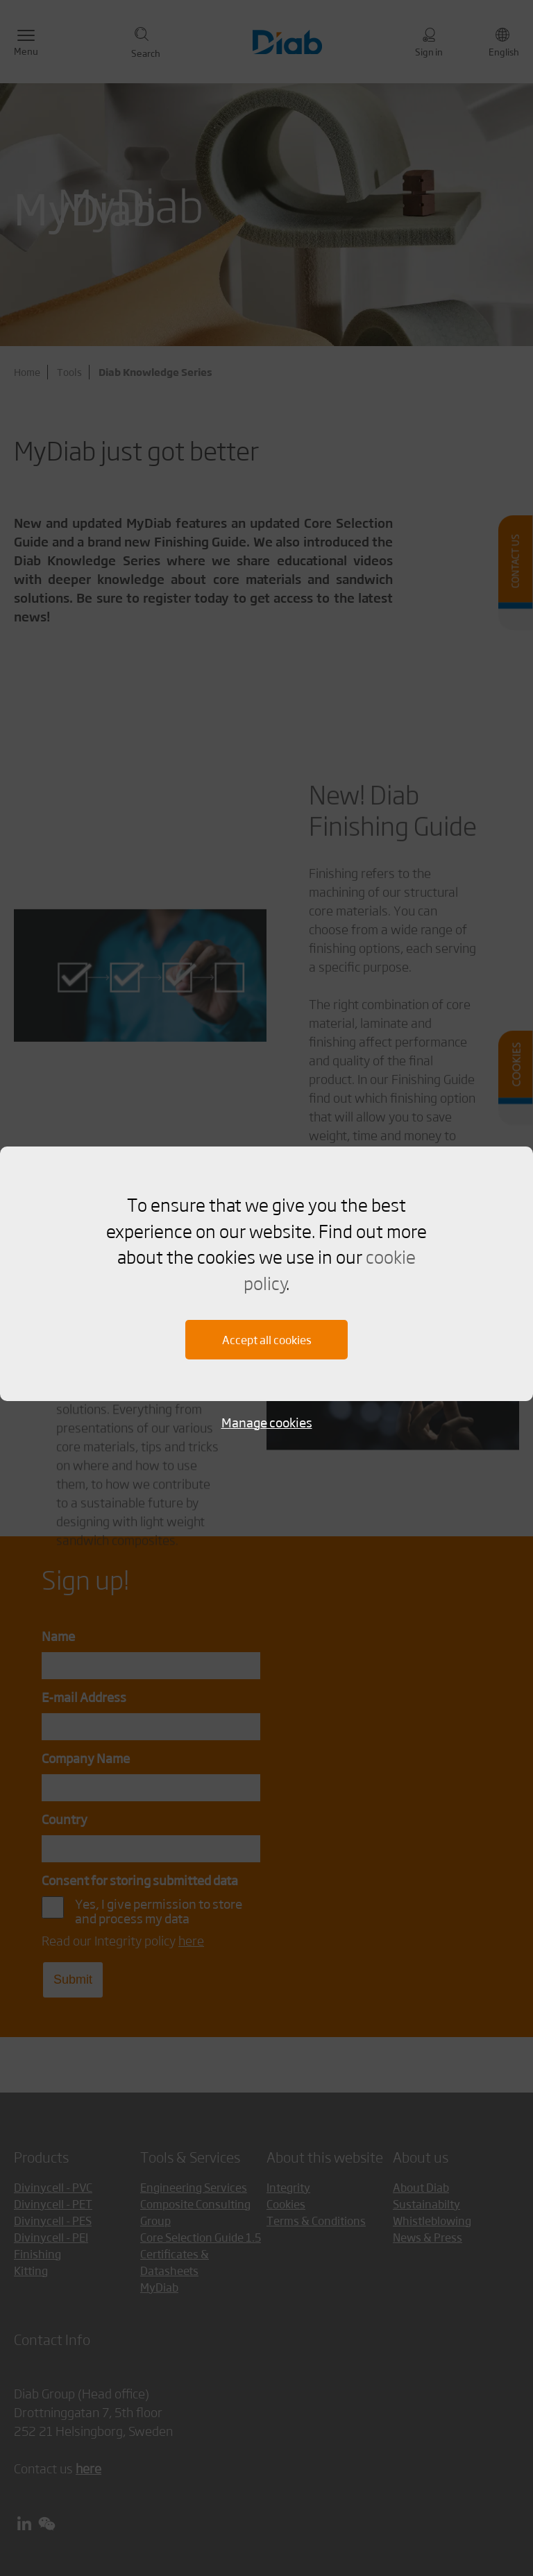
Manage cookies (266, 1422)
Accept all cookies (267, 1340)
